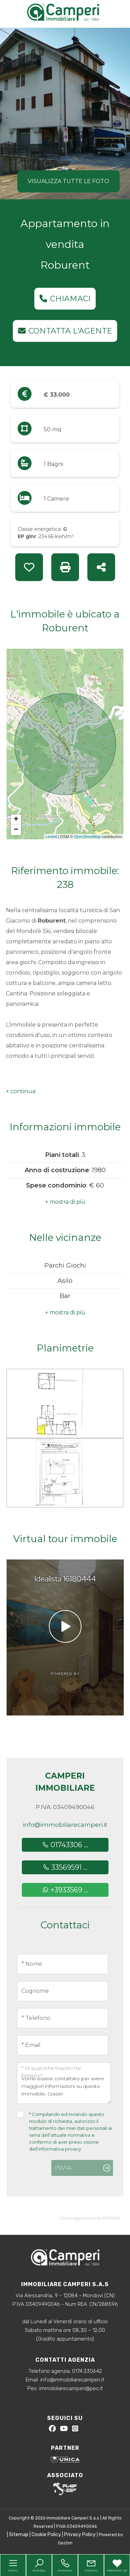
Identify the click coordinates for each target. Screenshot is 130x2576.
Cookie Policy (46, 2535)
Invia (63, 2167)
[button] (20, 1091)
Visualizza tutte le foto (68, 181)
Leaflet (51, 837)
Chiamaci (65, 298)
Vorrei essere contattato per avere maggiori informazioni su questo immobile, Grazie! (64, 2083)
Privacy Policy (80, 2535)
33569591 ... (65, 1867)
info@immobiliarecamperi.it (65, 1824)
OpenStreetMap (87, 837)
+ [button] (16, 819)
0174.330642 (87, 2371)
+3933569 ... (65, 1890)
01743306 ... (65, 1845)
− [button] (16, 830)
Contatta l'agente (65, 331)
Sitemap (18, 2535)
